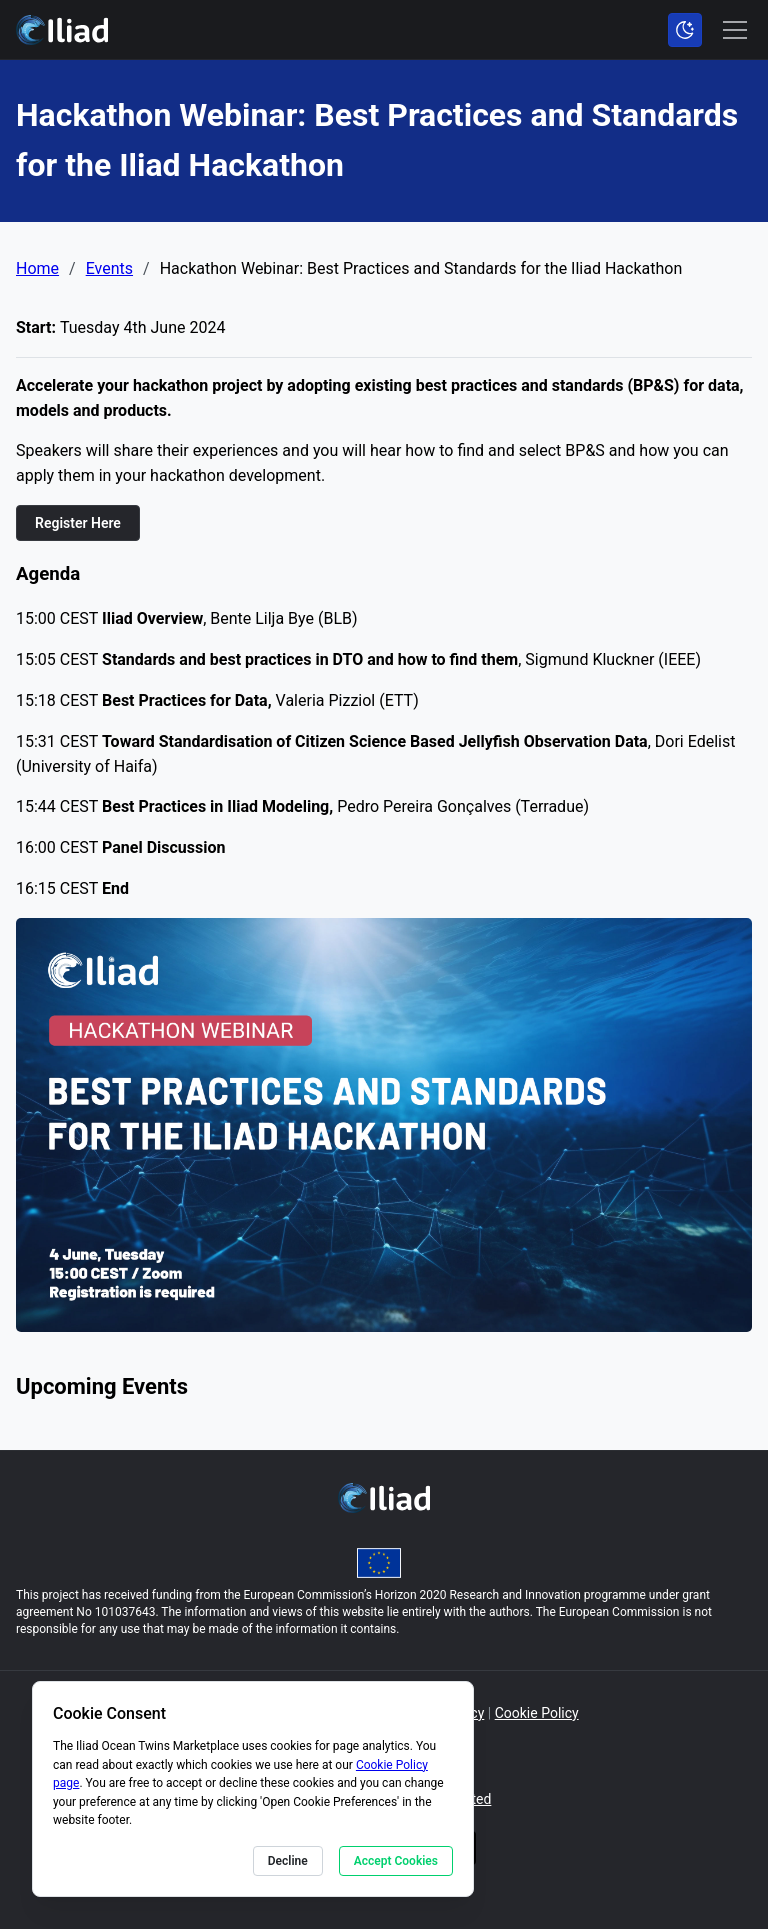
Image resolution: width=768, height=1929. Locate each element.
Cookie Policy (537, 1713)
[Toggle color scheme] (685, 30)
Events (109, 269)
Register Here (78, 523)
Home (37, 269)
